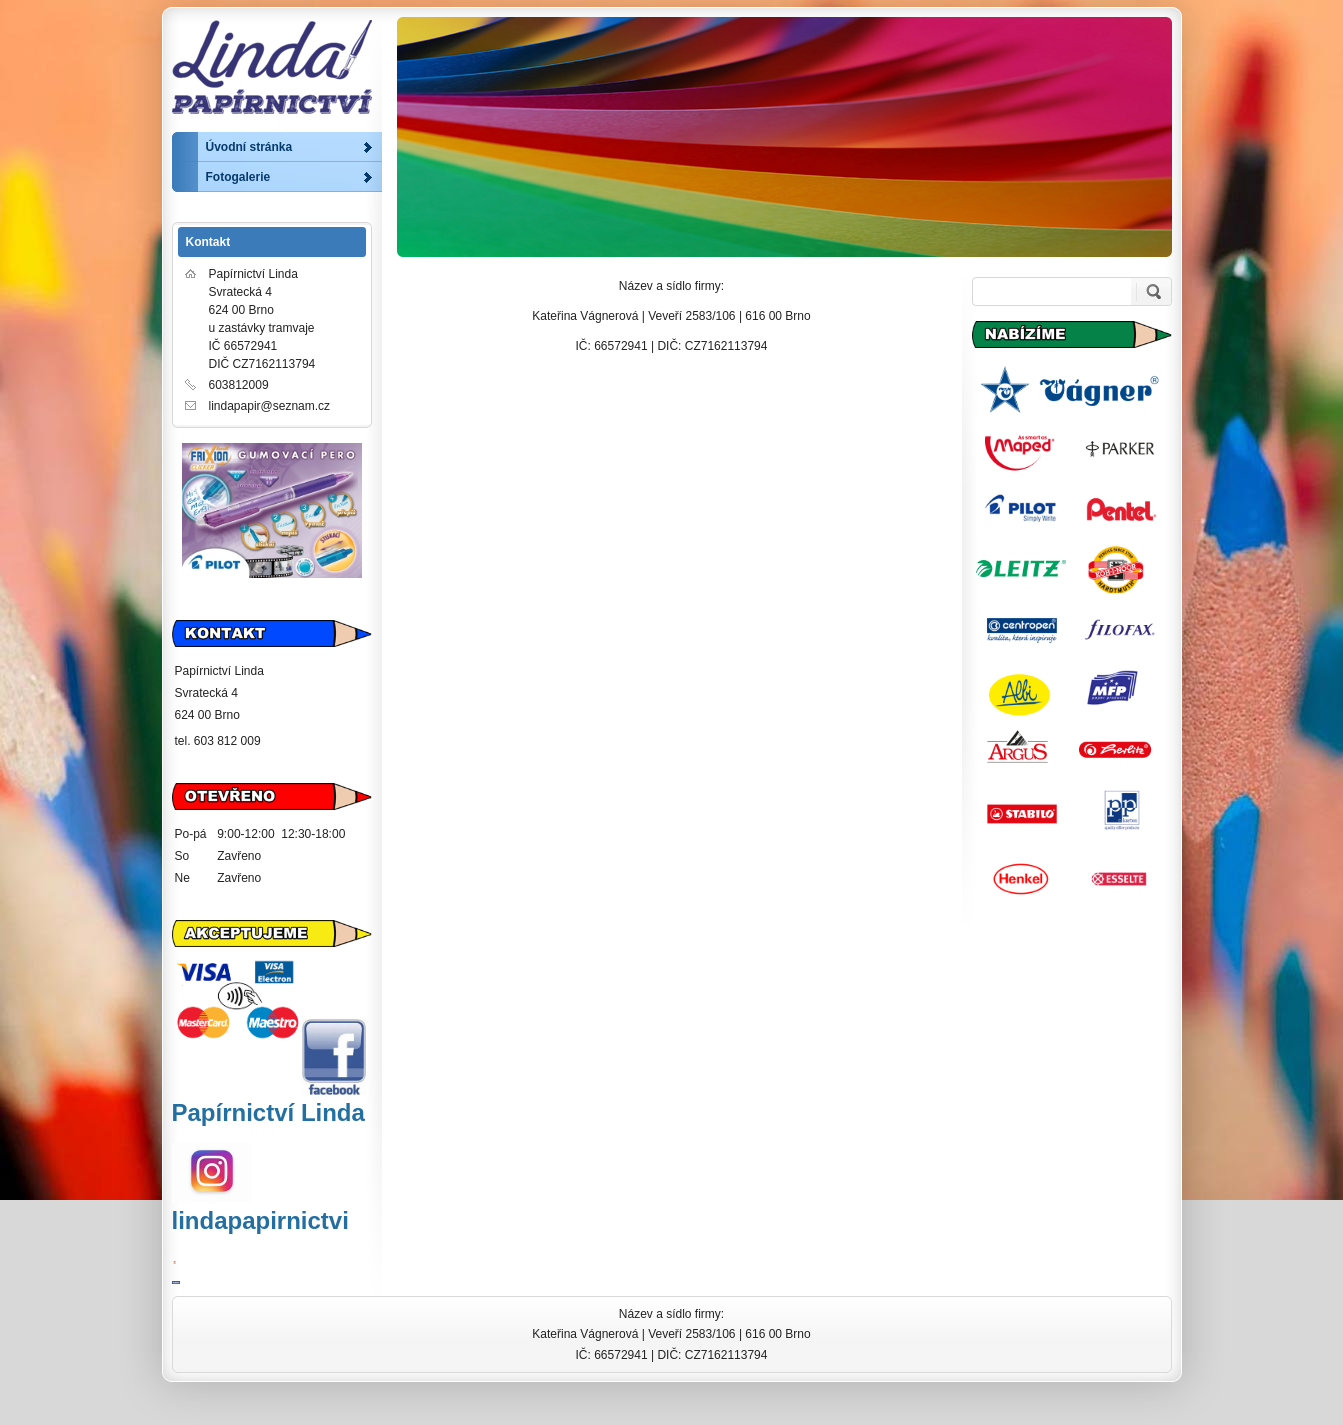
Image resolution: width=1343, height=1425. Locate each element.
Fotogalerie (238, 177)
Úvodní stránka (249, 147)
